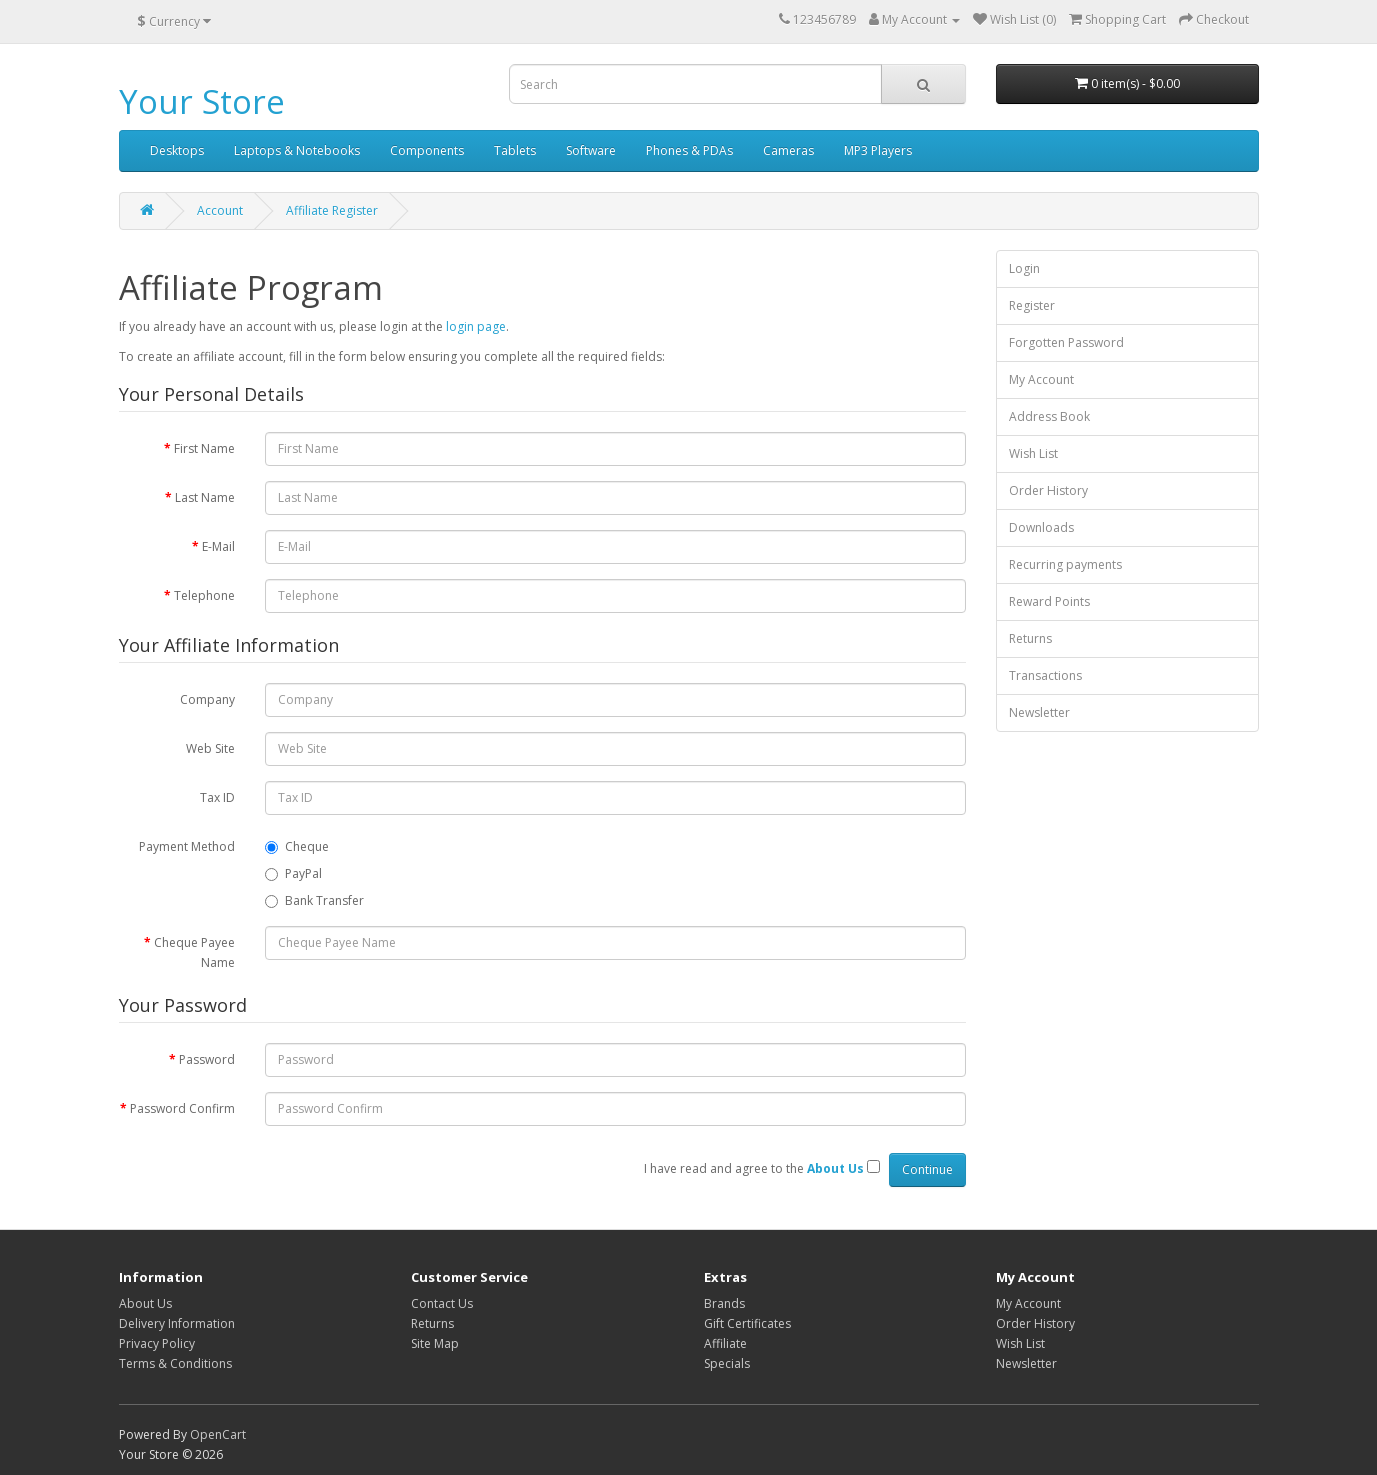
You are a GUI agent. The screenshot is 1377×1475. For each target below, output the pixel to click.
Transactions (1045, 675)
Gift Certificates (747, 1323)
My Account (1041, 379)
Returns (1030, 638)
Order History (1048, 490)
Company (207, 699)
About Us (145, 1303)
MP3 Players (878, 150)
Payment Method (187, 846)
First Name (204, 448)
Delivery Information (177, 1323)
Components (427, 150)
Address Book (1049, 416)
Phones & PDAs (689, 150)
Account (220, 210)
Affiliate (725, 1343)
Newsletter (1039, 712)
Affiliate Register (332, 210)
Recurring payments (1065, 564)
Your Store (202, 101)
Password (207, 1059)
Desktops (177, 150)
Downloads (1041, 527)
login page (476, 326)
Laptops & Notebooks (297, 150)
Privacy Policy (157, 1343)
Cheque (297, 846)
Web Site (210, 748)
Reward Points (1049, 601)
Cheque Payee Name (194, 952)
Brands (724, 1303)
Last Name (205, 497)
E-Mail (218, 546)
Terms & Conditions (175, 1363)
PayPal (293, 873)
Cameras (788, 150)
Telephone (204, 595)
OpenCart (218, 1434)
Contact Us (442, 1303)
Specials (727, 1363)
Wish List (1033, 453)
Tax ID (217, 797)
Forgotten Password (1066, 342)
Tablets (515, 150)
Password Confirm (182, 1108)
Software (591, 150)
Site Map (435, 1343)
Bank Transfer (314, 900)
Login (1024, 268)
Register (1032, 305)
